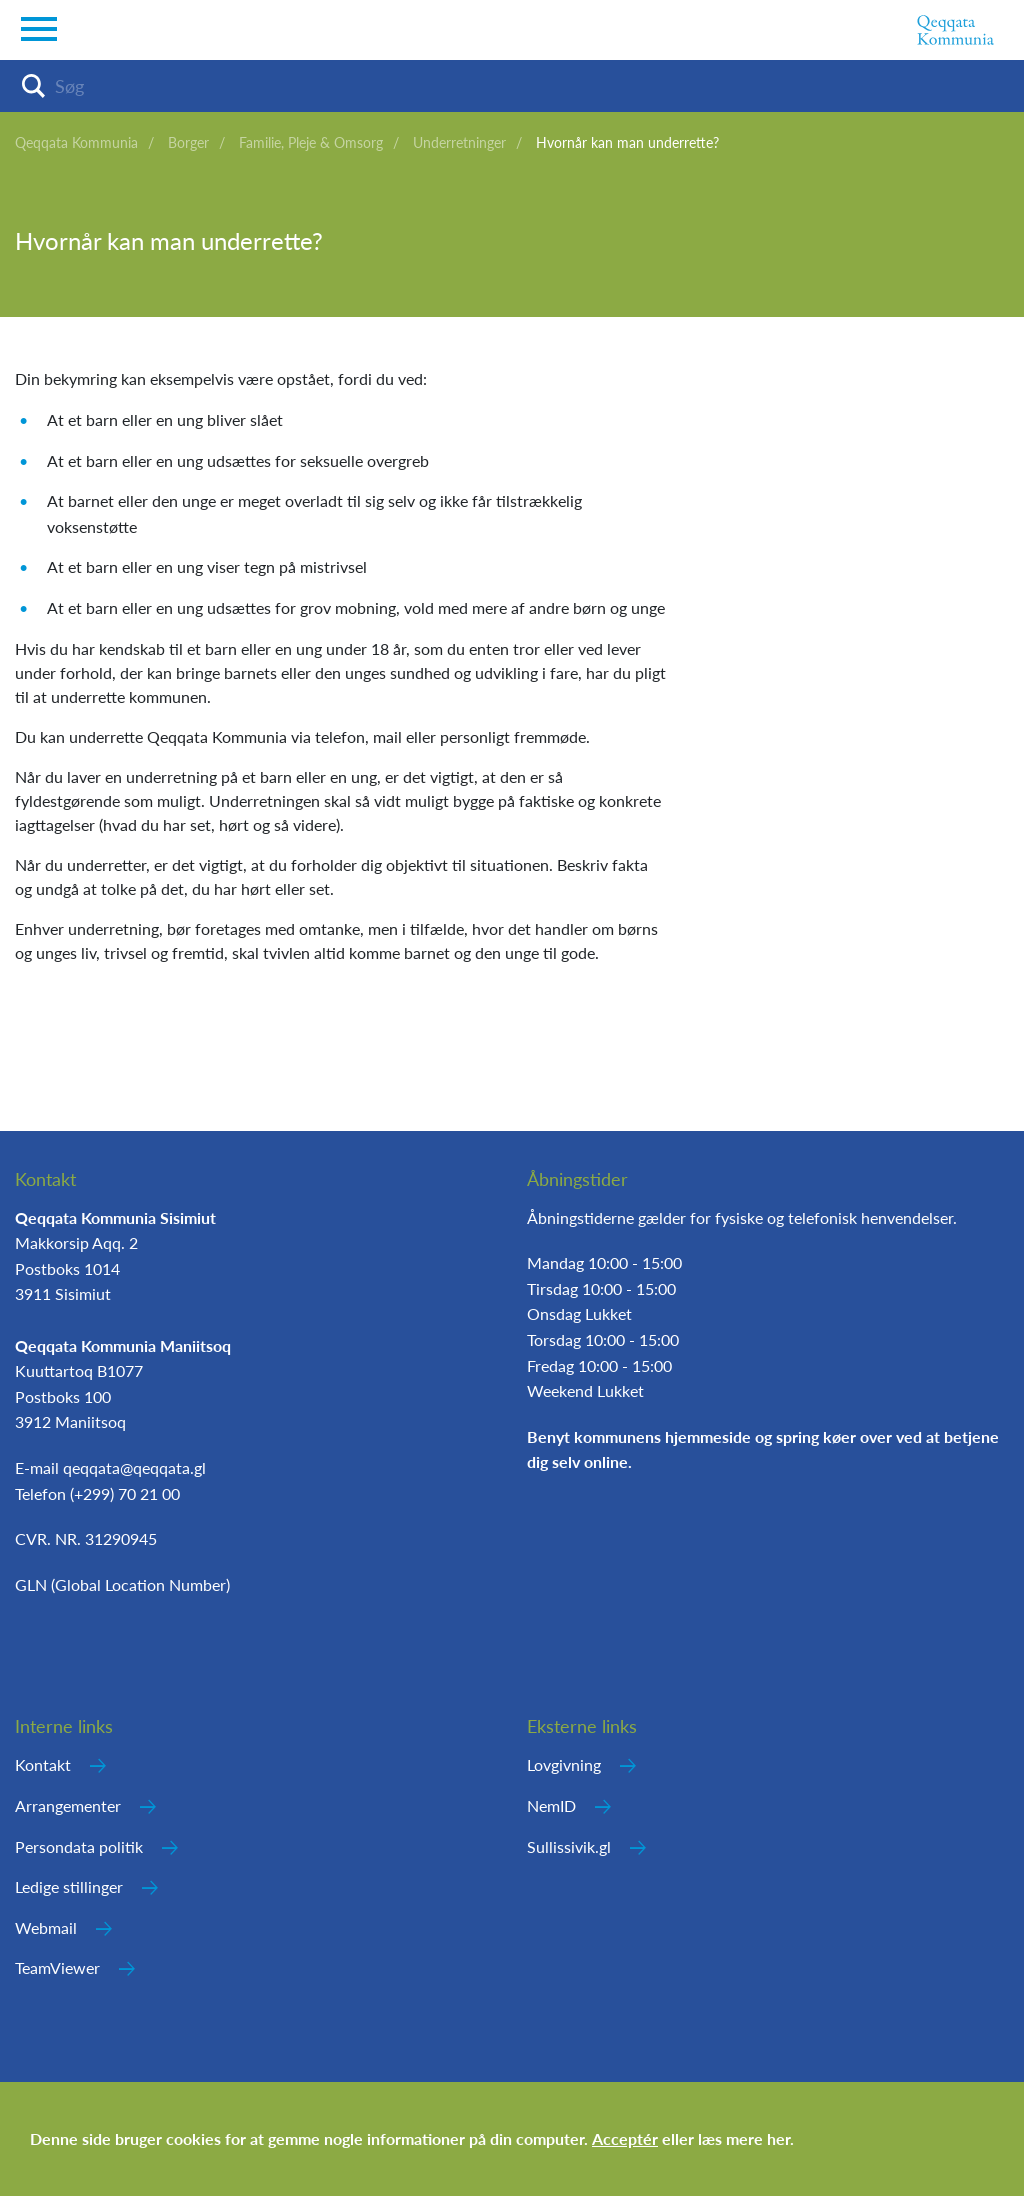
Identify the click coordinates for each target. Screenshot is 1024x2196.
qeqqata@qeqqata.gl (134, 1467)
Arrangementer (68, 1805)
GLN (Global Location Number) (122, 1584)
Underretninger (459, 142)
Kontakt (43, 1764)
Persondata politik (79, 1846)
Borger (188, 142)
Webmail (46, 1927)
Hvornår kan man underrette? (627, 142)
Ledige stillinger (69, 1886)
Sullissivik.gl (569, 1846)
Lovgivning (564, 1764)
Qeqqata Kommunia (76, 142)
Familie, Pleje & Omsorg (311, 142)
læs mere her (744, 2138)
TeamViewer (57, 1967)
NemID (551, 1805)
